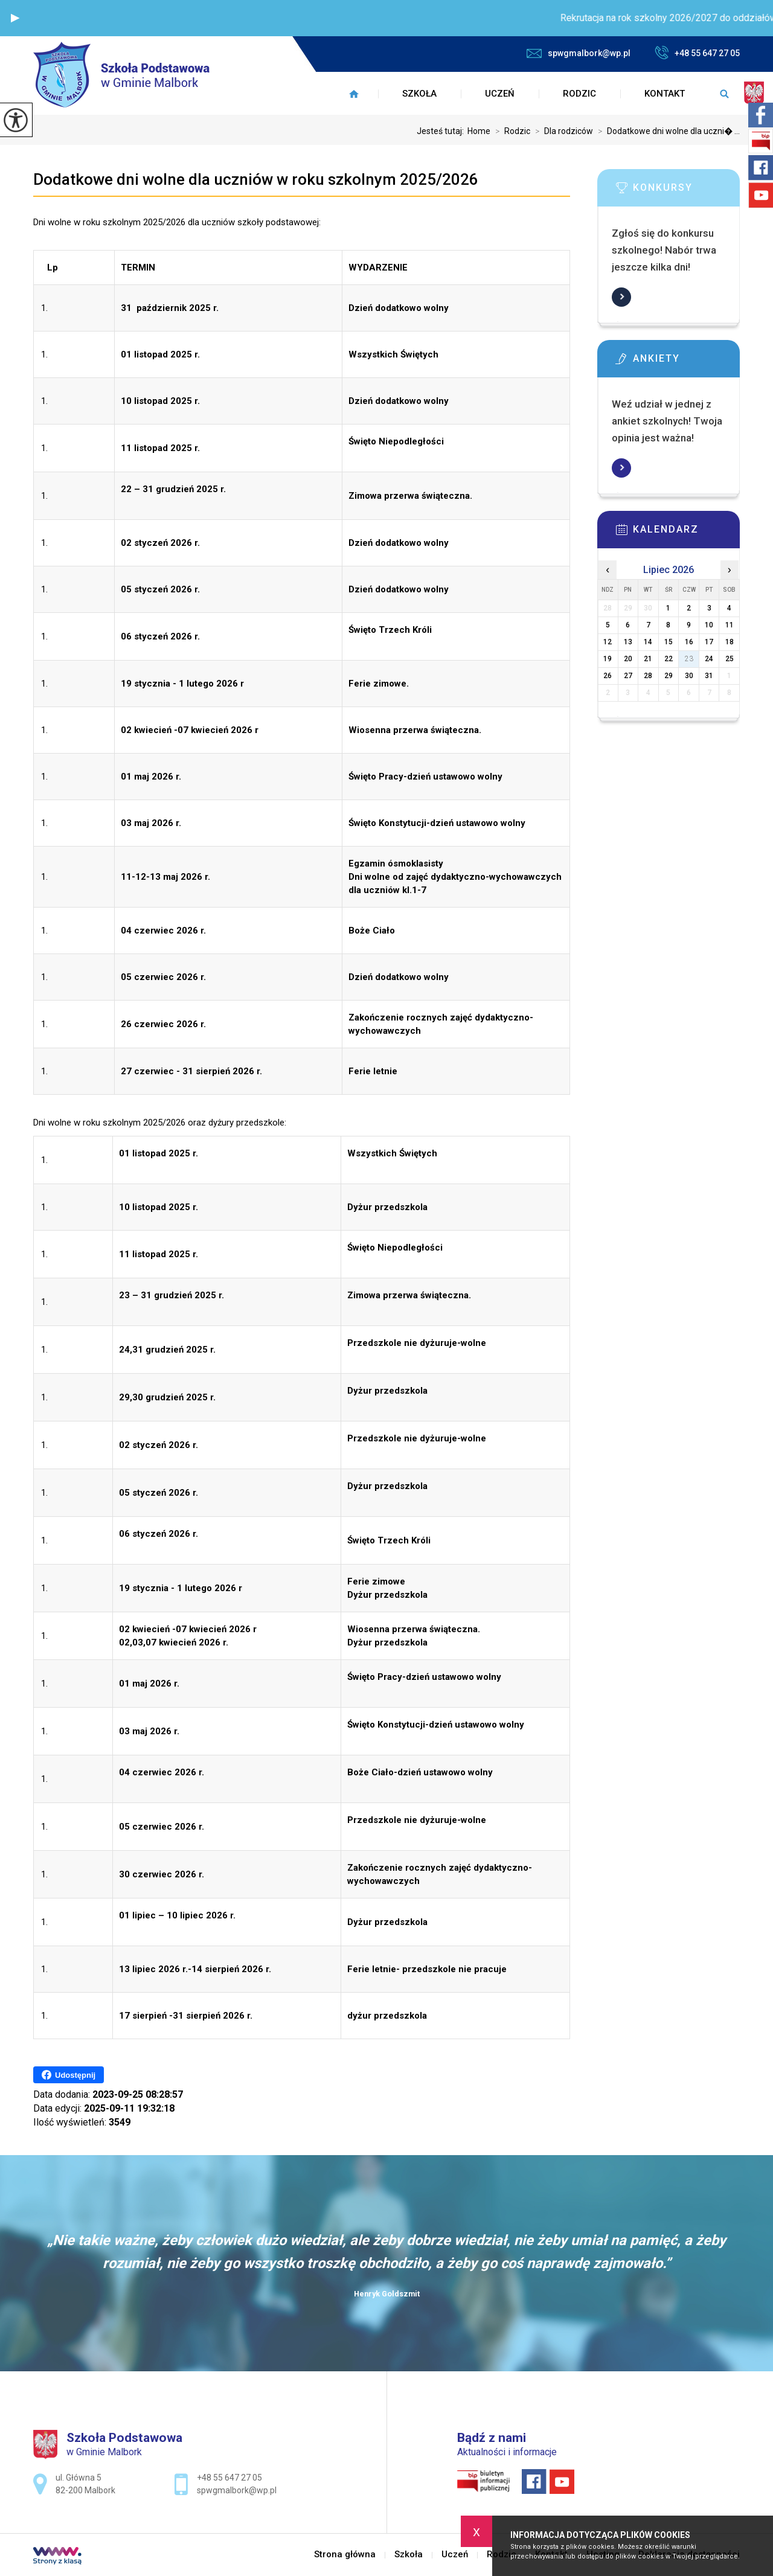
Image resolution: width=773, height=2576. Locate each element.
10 (709, 625)
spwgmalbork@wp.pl (578, 53)
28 (648, 675)
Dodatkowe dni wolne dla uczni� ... (666, 131)
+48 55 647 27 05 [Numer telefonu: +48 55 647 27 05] (229, 2477)
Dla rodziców (561, 131)
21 (648, 659)
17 (709, 642)
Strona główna (354, 93)
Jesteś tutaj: (442, 131)
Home (478, 131)
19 (607, 659)
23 (689, 659)
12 (607, 642)
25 (729, 659)
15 (668, 642)
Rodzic (579, 93)
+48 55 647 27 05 (697, 52)
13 (628, 642)
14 (648, 642)
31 (709, 675)
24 (709, 659)
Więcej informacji (621, 297)
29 (668, 675)
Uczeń (500, 93)
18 (729, 642)
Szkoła (419, 93)
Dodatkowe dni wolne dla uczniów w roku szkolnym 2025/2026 (255, 179)
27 (628, 675)
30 (689, 675)
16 (689, 642)
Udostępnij (68, 2075)
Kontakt (664, 93)
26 (607, 675)
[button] (15, 18)
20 (628, 659)
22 (668, 659)
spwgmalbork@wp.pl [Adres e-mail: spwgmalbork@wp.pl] (237, 2490)
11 (729, 625)
